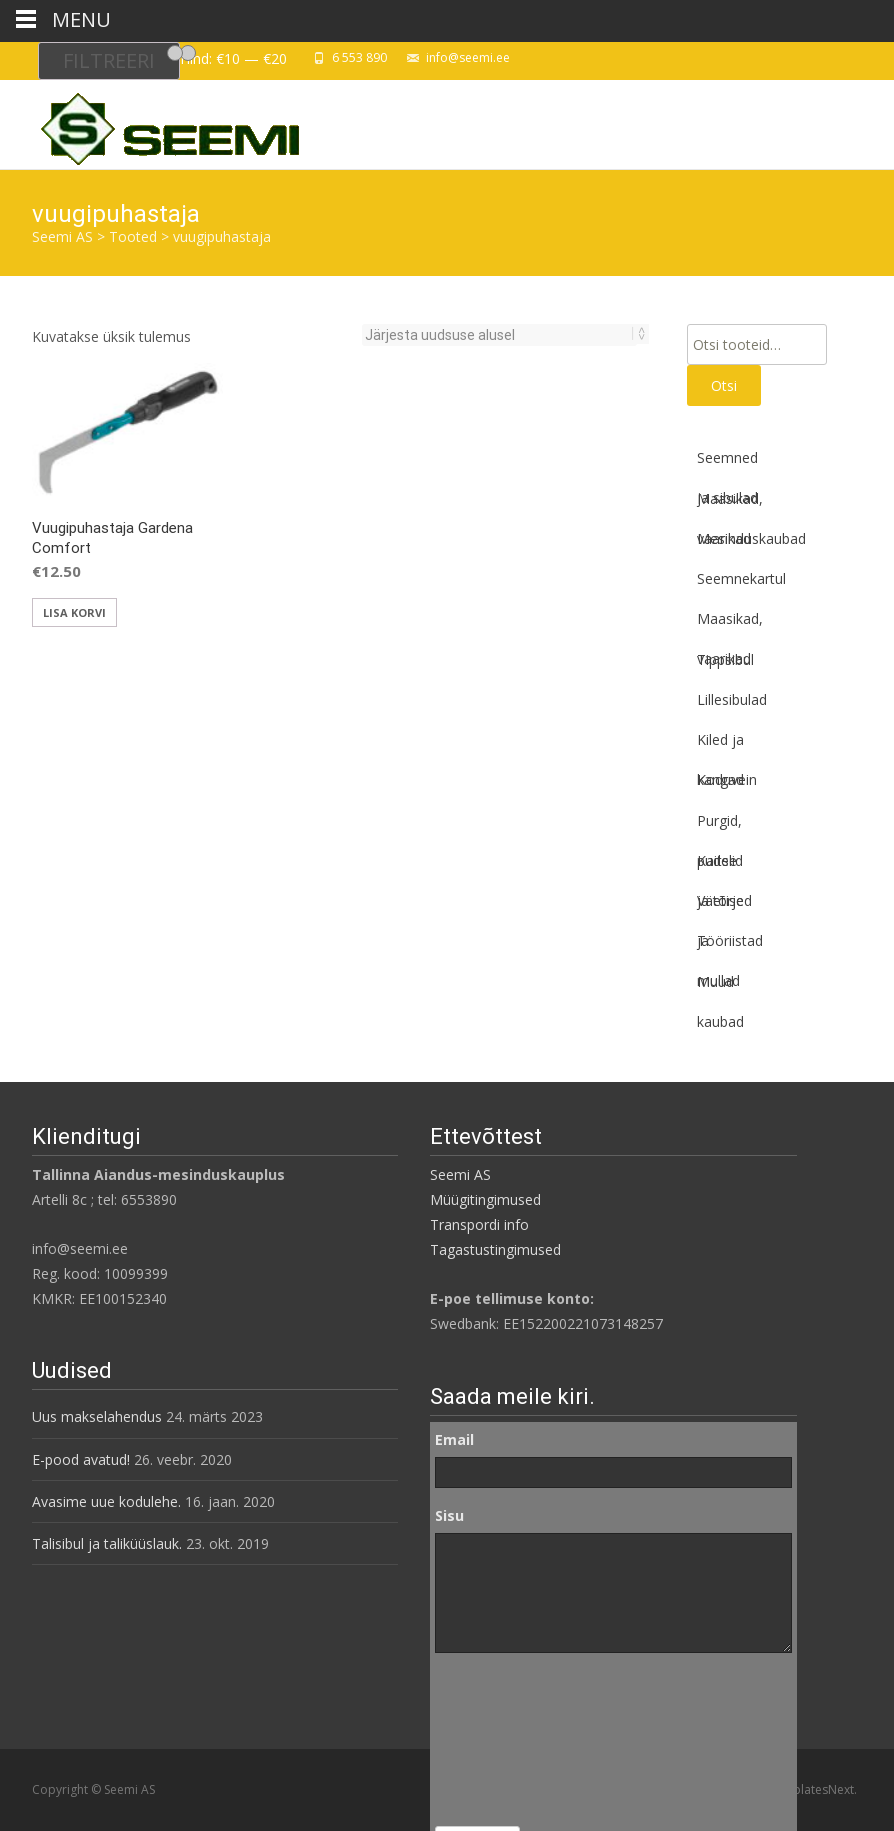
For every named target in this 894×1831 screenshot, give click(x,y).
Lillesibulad (732, 699)
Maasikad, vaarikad (730, 504)
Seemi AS (460, 1174)
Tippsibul (725, 659)
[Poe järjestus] (499, 335)
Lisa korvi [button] (74, 612)
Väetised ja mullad (724, 906)
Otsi (724, 385)
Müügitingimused (485, 1199)
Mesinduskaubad (751, 538)
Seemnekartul (741, 578)
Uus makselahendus (97, 1416)
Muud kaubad (720, 987)
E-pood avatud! (81, 1459)
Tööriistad (730, 940)
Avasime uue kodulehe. (106, 1501)
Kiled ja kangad (720, 745)
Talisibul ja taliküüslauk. (107, 1543)
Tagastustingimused (495, 1249)
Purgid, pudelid (720, 826)
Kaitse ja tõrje (720, 866)
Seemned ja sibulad (727, 463)
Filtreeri (109, 60)
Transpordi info (479, 1224)
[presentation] (517, 1740)
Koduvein (727, 779)
